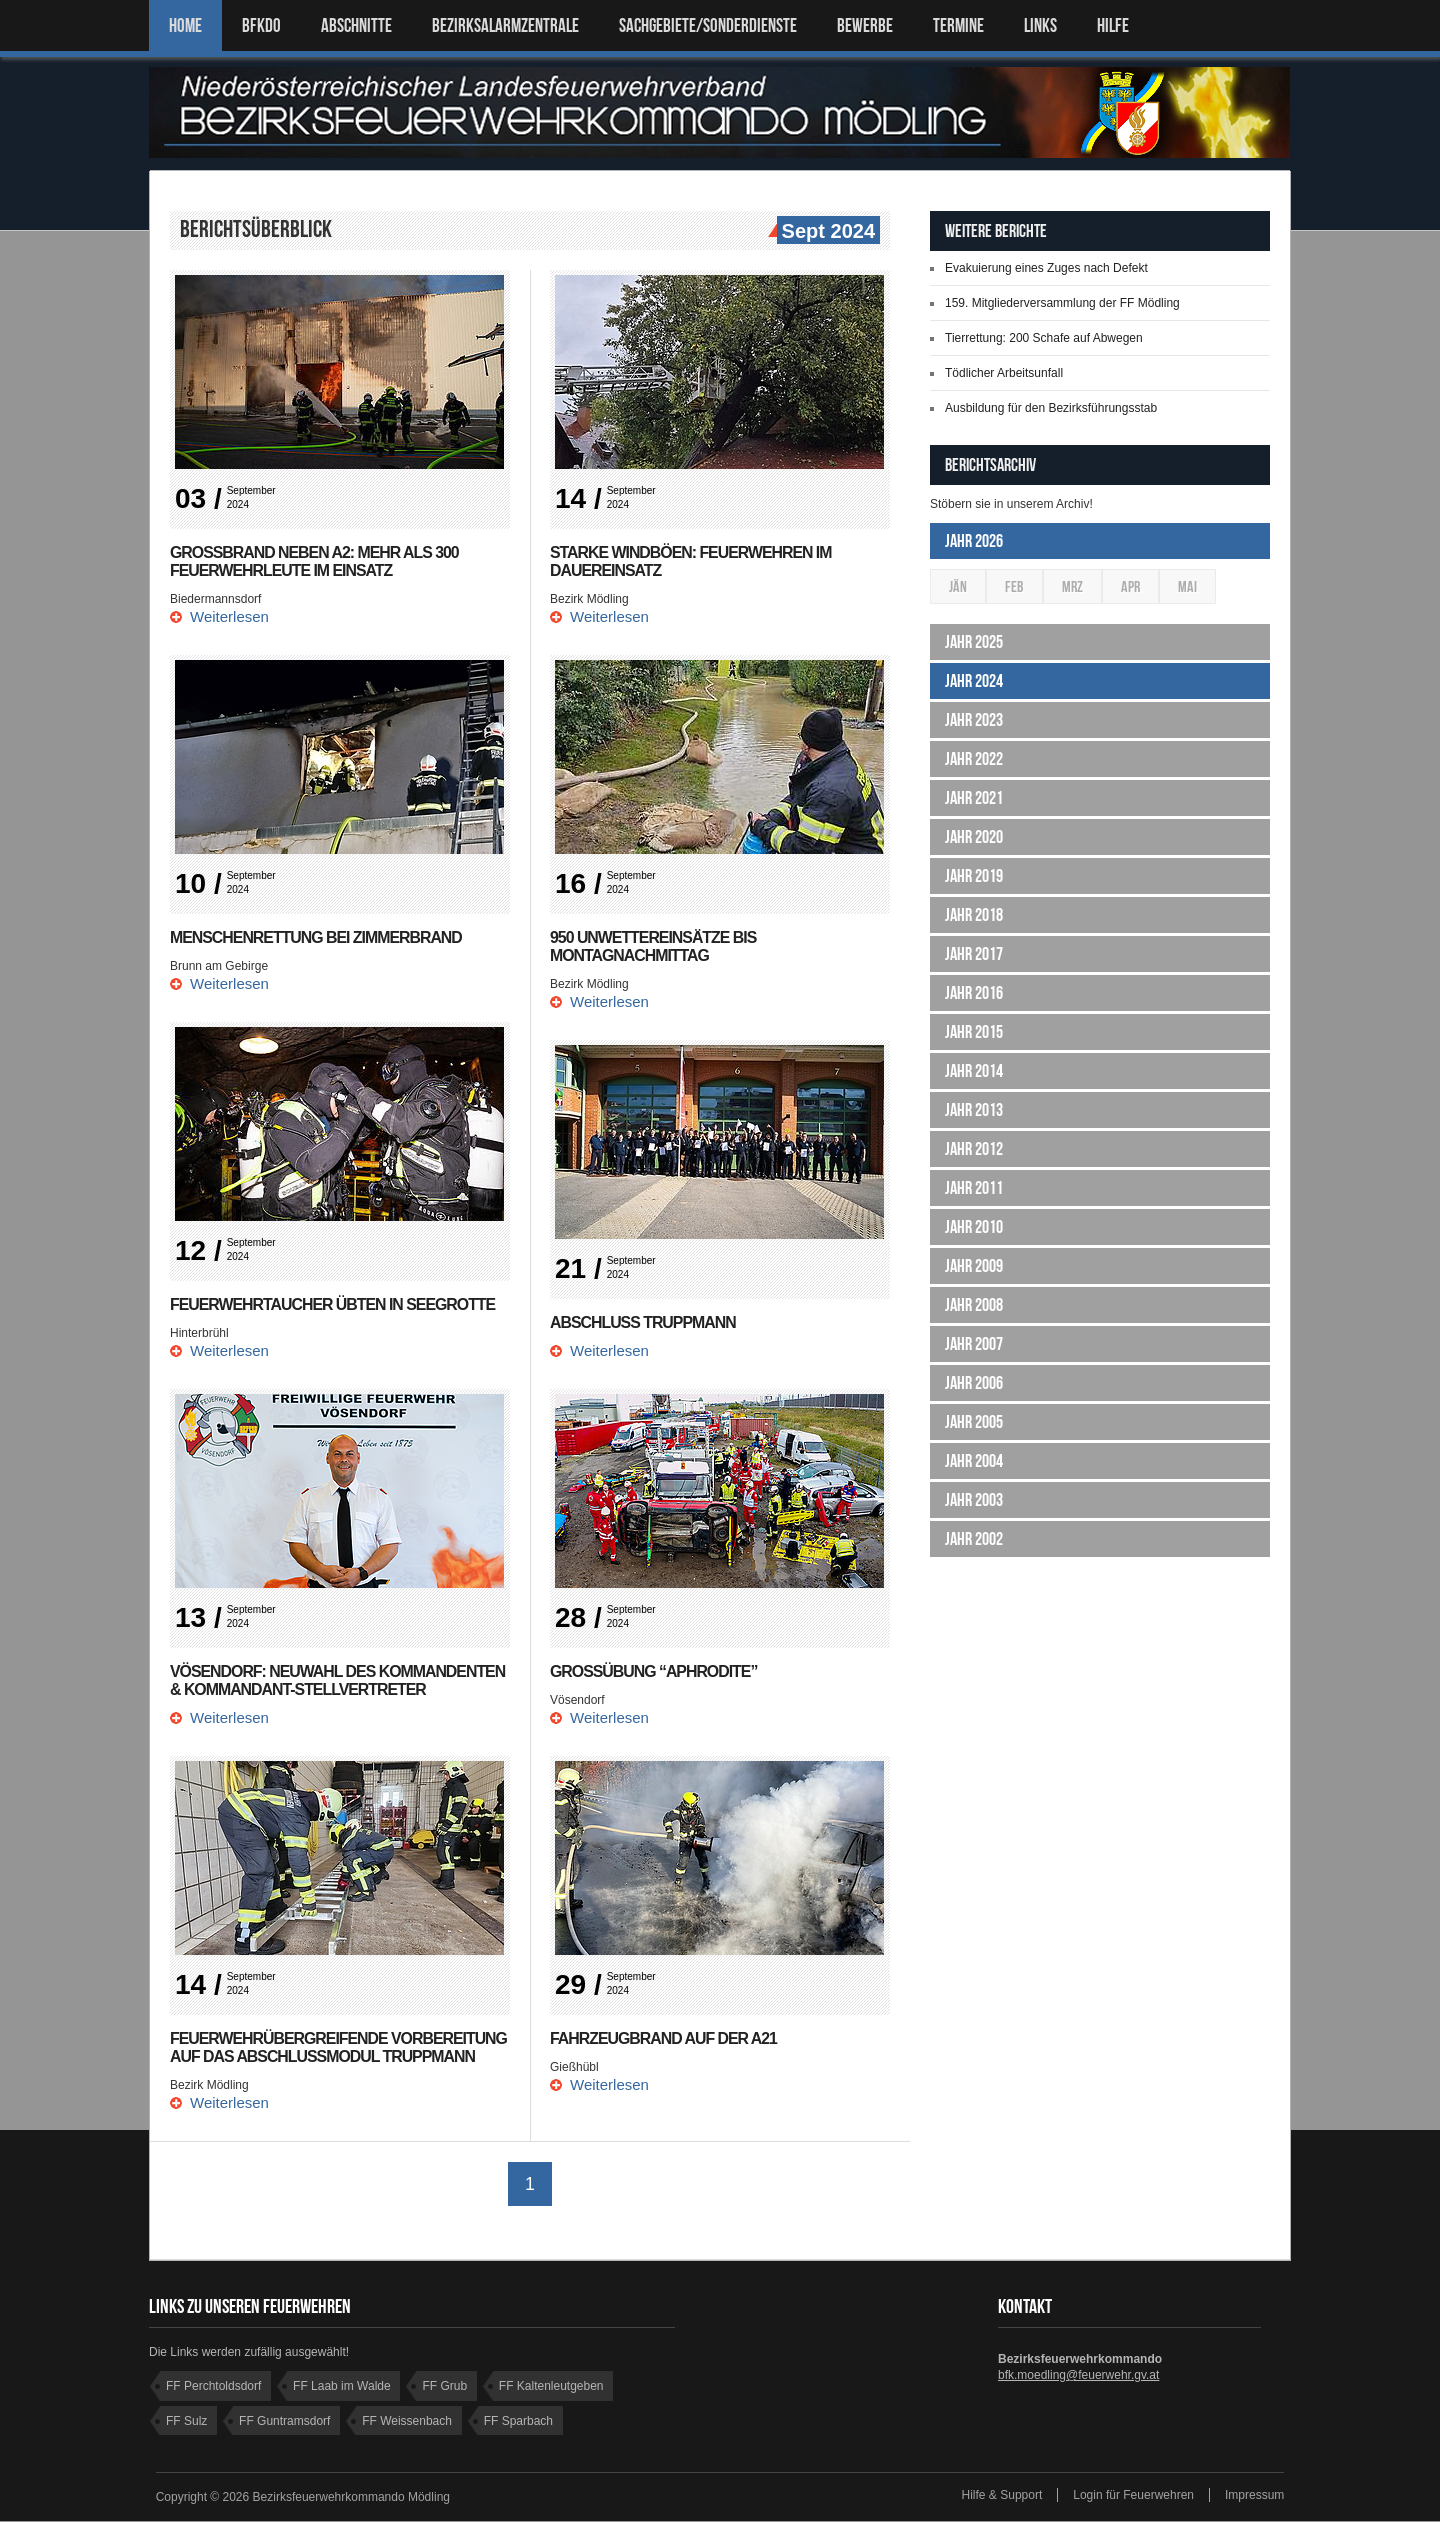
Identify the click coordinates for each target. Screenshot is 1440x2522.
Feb (1014, 586)
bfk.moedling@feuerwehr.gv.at (1078, 2376)
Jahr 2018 (974, 915)
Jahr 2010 (974, 1227)
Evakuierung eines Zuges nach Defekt (1046, 268)
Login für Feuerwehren (1133, 2496)
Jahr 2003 (974, 1500)
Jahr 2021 (974, 798)
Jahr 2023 (974, 720)
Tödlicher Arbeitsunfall (1004, 373)
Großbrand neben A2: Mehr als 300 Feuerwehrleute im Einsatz (315, 561)
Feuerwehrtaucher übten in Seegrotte (334, 1304)
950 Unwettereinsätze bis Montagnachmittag (654, 946)
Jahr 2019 (974, 876)
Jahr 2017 (974, 954)
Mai (1187, 586)
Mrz (1072, 586)
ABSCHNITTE (356, 25)
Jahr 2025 (974, 642)
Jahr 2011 (974, 1188)
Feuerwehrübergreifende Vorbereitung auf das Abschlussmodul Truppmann (340, 2047)
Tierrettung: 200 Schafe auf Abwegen (1044, 338)
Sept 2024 (826, 232)
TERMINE (958, 25)
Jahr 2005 (974, 1422)
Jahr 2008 (974, 1305)
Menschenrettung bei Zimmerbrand (317, 937)
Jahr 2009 (974, 1266)
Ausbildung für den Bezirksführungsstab (1051, 408)
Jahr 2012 (974, 1149)
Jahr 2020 (974, 837)
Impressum (1254, 2496)
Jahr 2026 (974, 541)
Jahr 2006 (974, 1383)
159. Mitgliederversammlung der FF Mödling (1062, 303)
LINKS (1040, 25)
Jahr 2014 (974, 1071)
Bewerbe (865, 25)
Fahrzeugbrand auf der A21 (664, 2038)
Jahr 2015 (974, 1032)
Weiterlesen (229, 616)
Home (185, 25)
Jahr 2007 (974, 1344)
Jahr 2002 (974, 1539)
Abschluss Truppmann (643, 1322)
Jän (958, 586)
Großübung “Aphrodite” (654, 1671)
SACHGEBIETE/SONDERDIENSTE (708, 25)
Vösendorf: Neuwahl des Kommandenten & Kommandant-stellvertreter (339, 1680)
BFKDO (261, 25)
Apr (1130, 586)
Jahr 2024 (974, 681)
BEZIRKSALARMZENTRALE (505, 25)
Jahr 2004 (974, 1461)
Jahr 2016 (974, 993)
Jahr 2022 (974, 759)
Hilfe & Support (1002, 2496)
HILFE (1113, 25)
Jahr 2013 (974, 1110)
